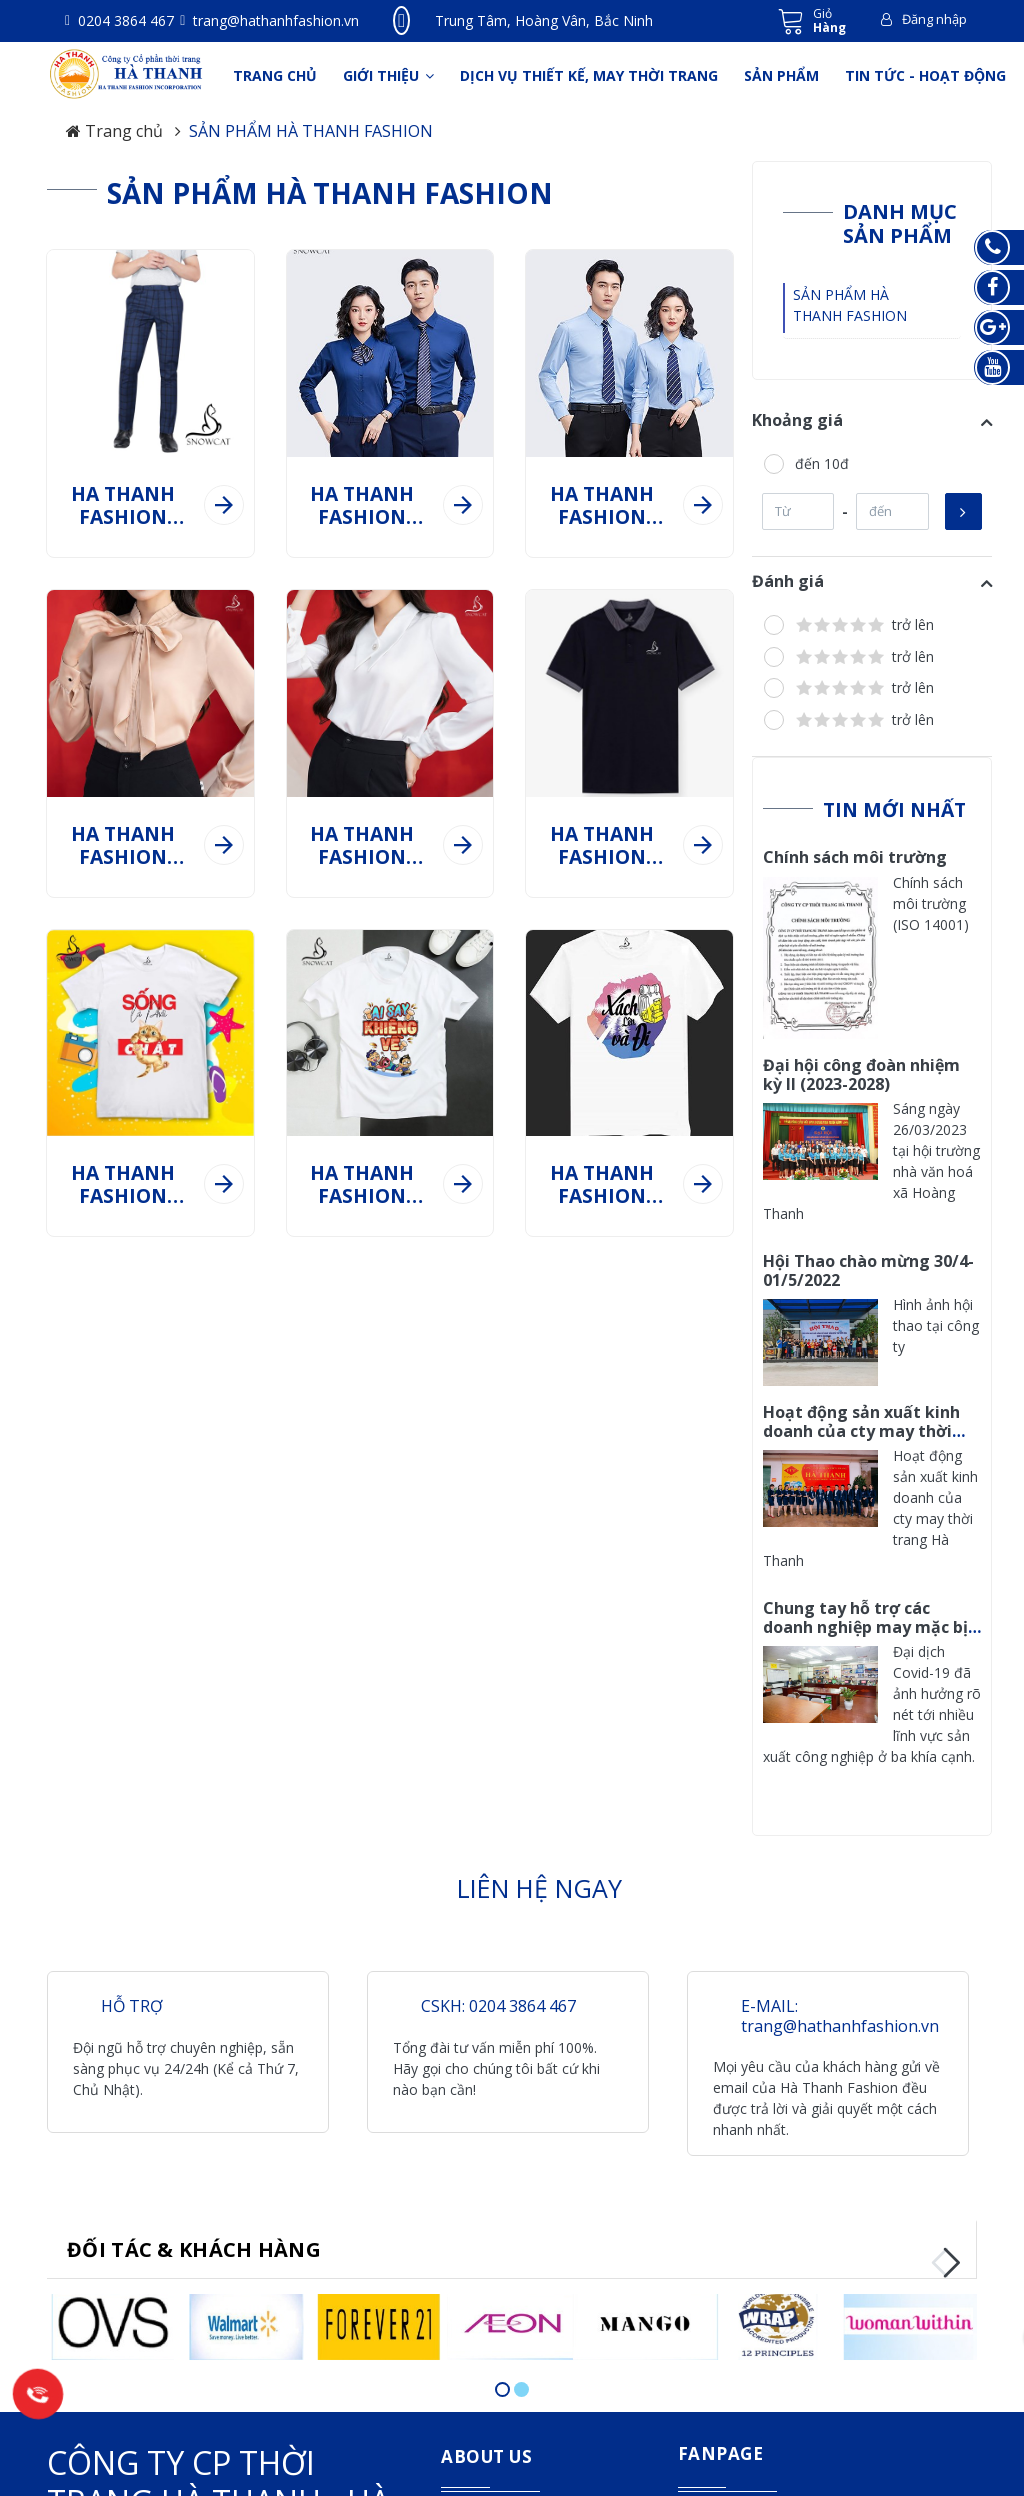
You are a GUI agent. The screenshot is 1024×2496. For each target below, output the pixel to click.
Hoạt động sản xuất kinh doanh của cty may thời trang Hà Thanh (861, 1423)
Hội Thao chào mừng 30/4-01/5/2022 (868, 1263)
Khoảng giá (797, 412)
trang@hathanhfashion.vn (274, 20)
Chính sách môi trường (855, 850)
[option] (113, 2316)
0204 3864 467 (124, 20)
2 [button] (521, 2382)
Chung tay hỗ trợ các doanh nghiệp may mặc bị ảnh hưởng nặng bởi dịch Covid (865, 1630)
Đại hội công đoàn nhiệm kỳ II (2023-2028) (861, 1066)
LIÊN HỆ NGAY (539, 1881)
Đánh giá (788, 574)
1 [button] (502, 2382)
